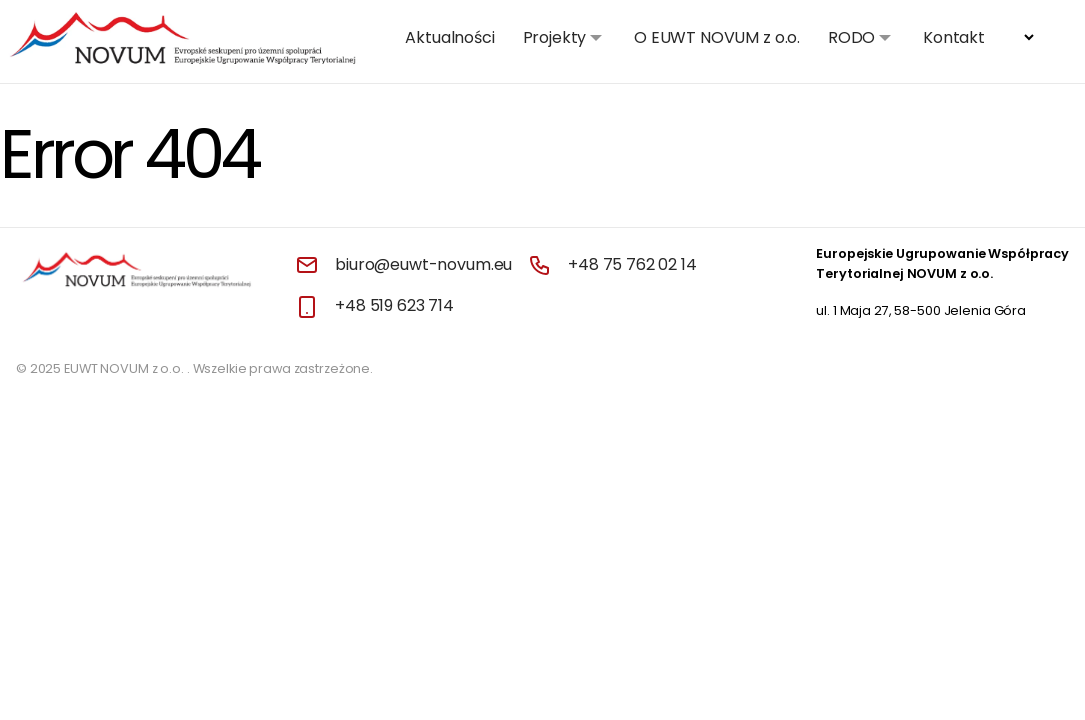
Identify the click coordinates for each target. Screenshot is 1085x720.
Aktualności (449, 37)
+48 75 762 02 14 (632, 264)
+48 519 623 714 (394, 305)
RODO (851, 37)
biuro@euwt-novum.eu (423, 264)
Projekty (555, 37)
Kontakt (954, 37)
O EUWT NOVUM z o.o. (717, 37)
